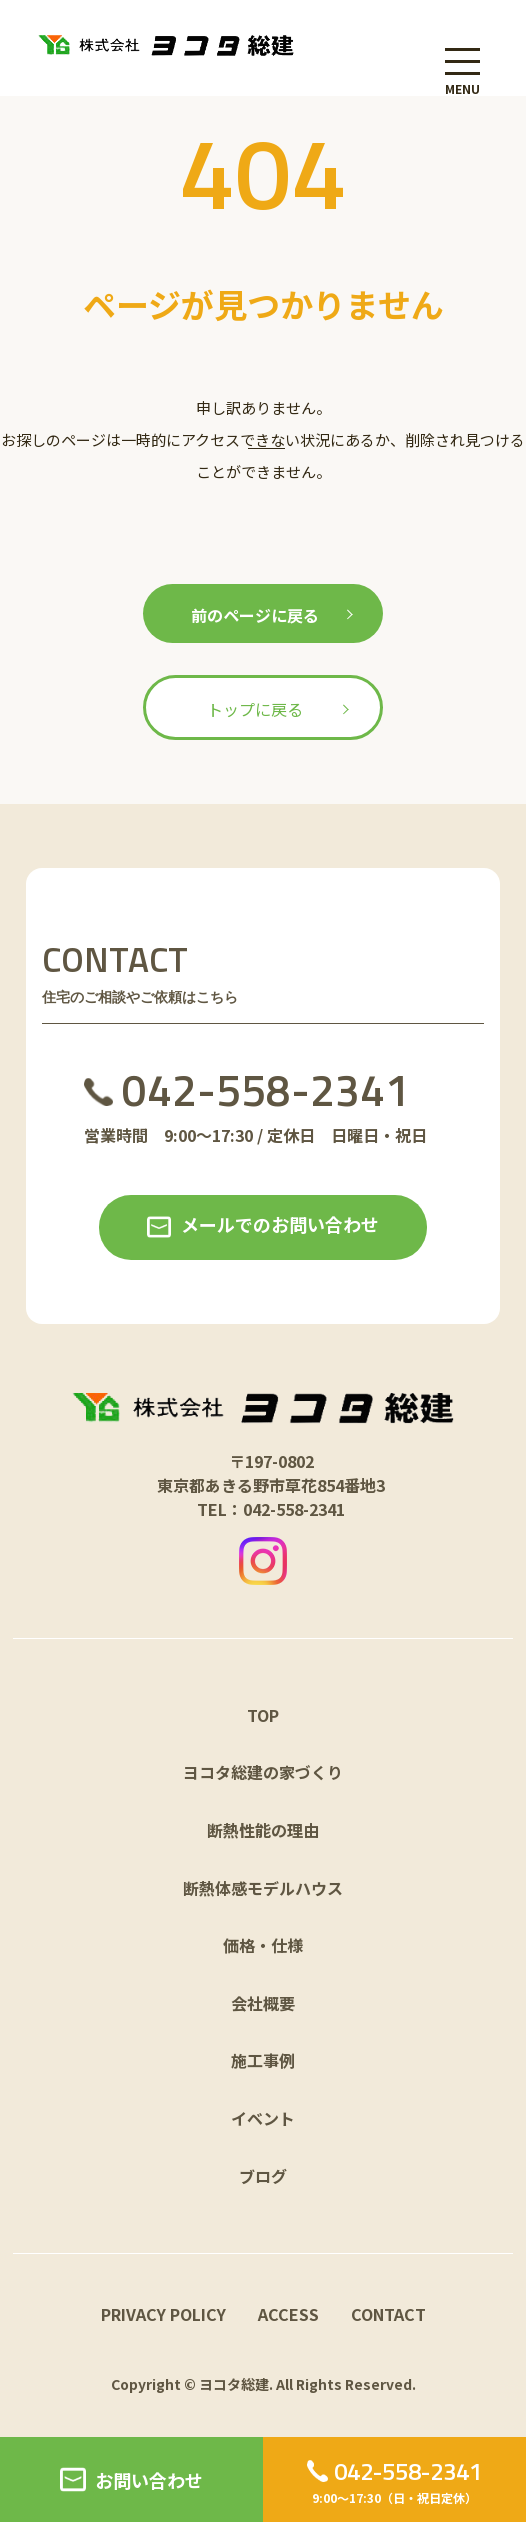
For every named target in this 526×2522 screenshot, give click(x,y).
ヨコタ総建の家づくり (263, 1772)
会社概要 (263, 2003)
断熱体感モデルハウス (263, 1888)
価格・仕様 (263, 1945)
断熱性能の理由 (263, 1830)
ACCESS (288, 2314)
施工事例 (263, 2060)
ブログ (263, 2176)
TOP (263, 1715)
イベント (263, 2118)
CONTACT (388, 2314)
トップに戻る (255, 709)
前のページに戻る (255, 615)
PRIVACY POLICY (163, 2314)
